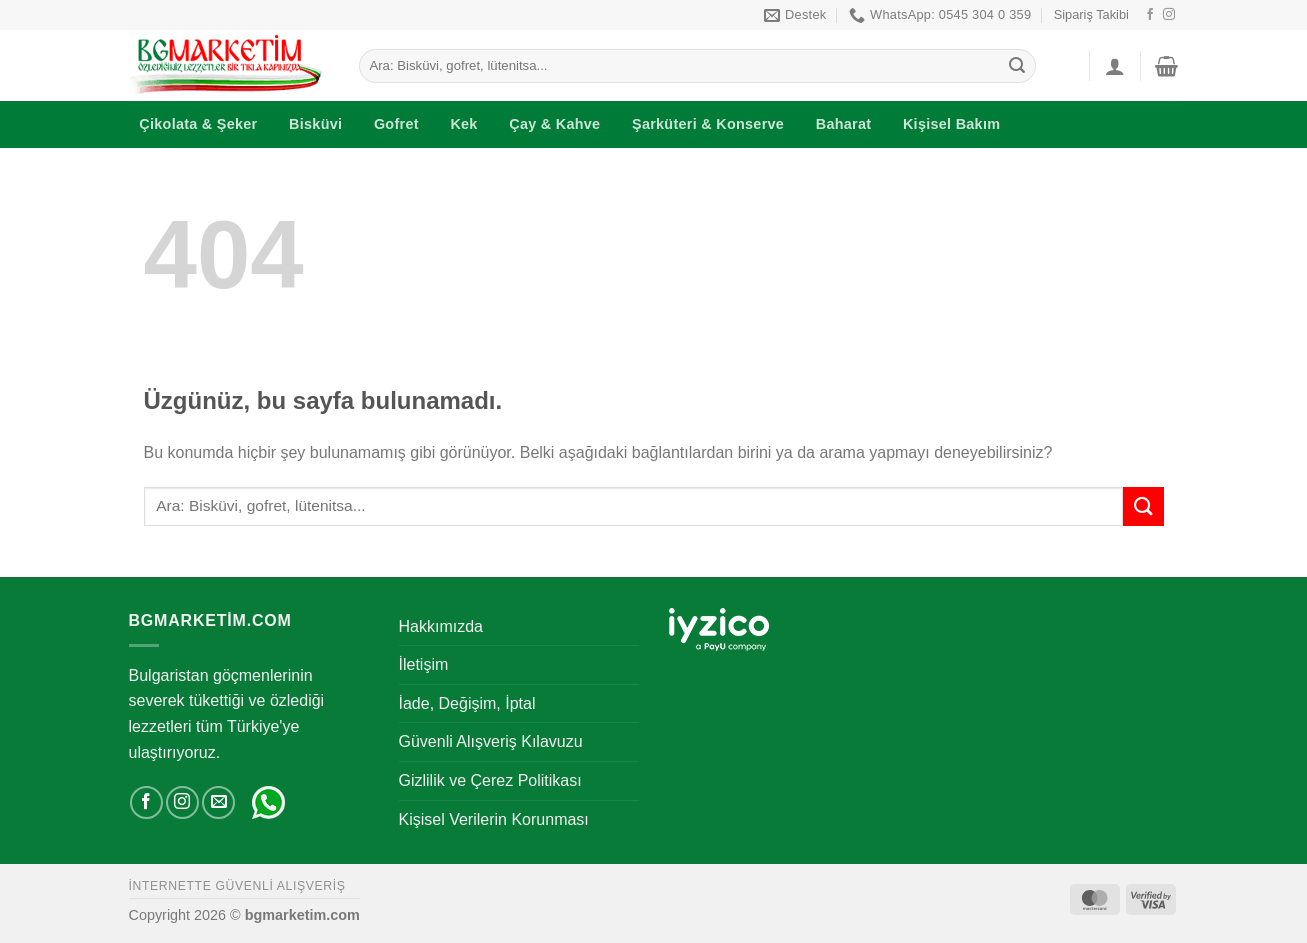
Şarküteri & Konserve (708, 124)
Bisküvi (315, 124)
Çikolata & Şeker (198, 124)
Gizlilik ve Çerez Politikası (490, 780)
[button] (1115, 66)
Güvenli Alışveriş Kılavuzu (491, 741)
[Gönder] (1017, 66)
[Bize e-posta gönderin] (218, 802)
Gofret (396, 124)
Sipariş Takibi (1091, 14)
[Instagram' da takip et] (1169, 15)
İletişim (424, 664)
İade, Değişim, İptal (467, 703)
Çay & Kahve (554, 124)
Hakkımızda (441, 626)
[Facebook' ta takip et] (1150, 15)
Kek (463, 124)
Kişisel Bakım (951, 124)
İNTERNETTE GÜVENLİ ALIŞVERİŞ (237, 886)
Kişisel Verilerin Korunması (494, 819)
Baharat (844, 124)
